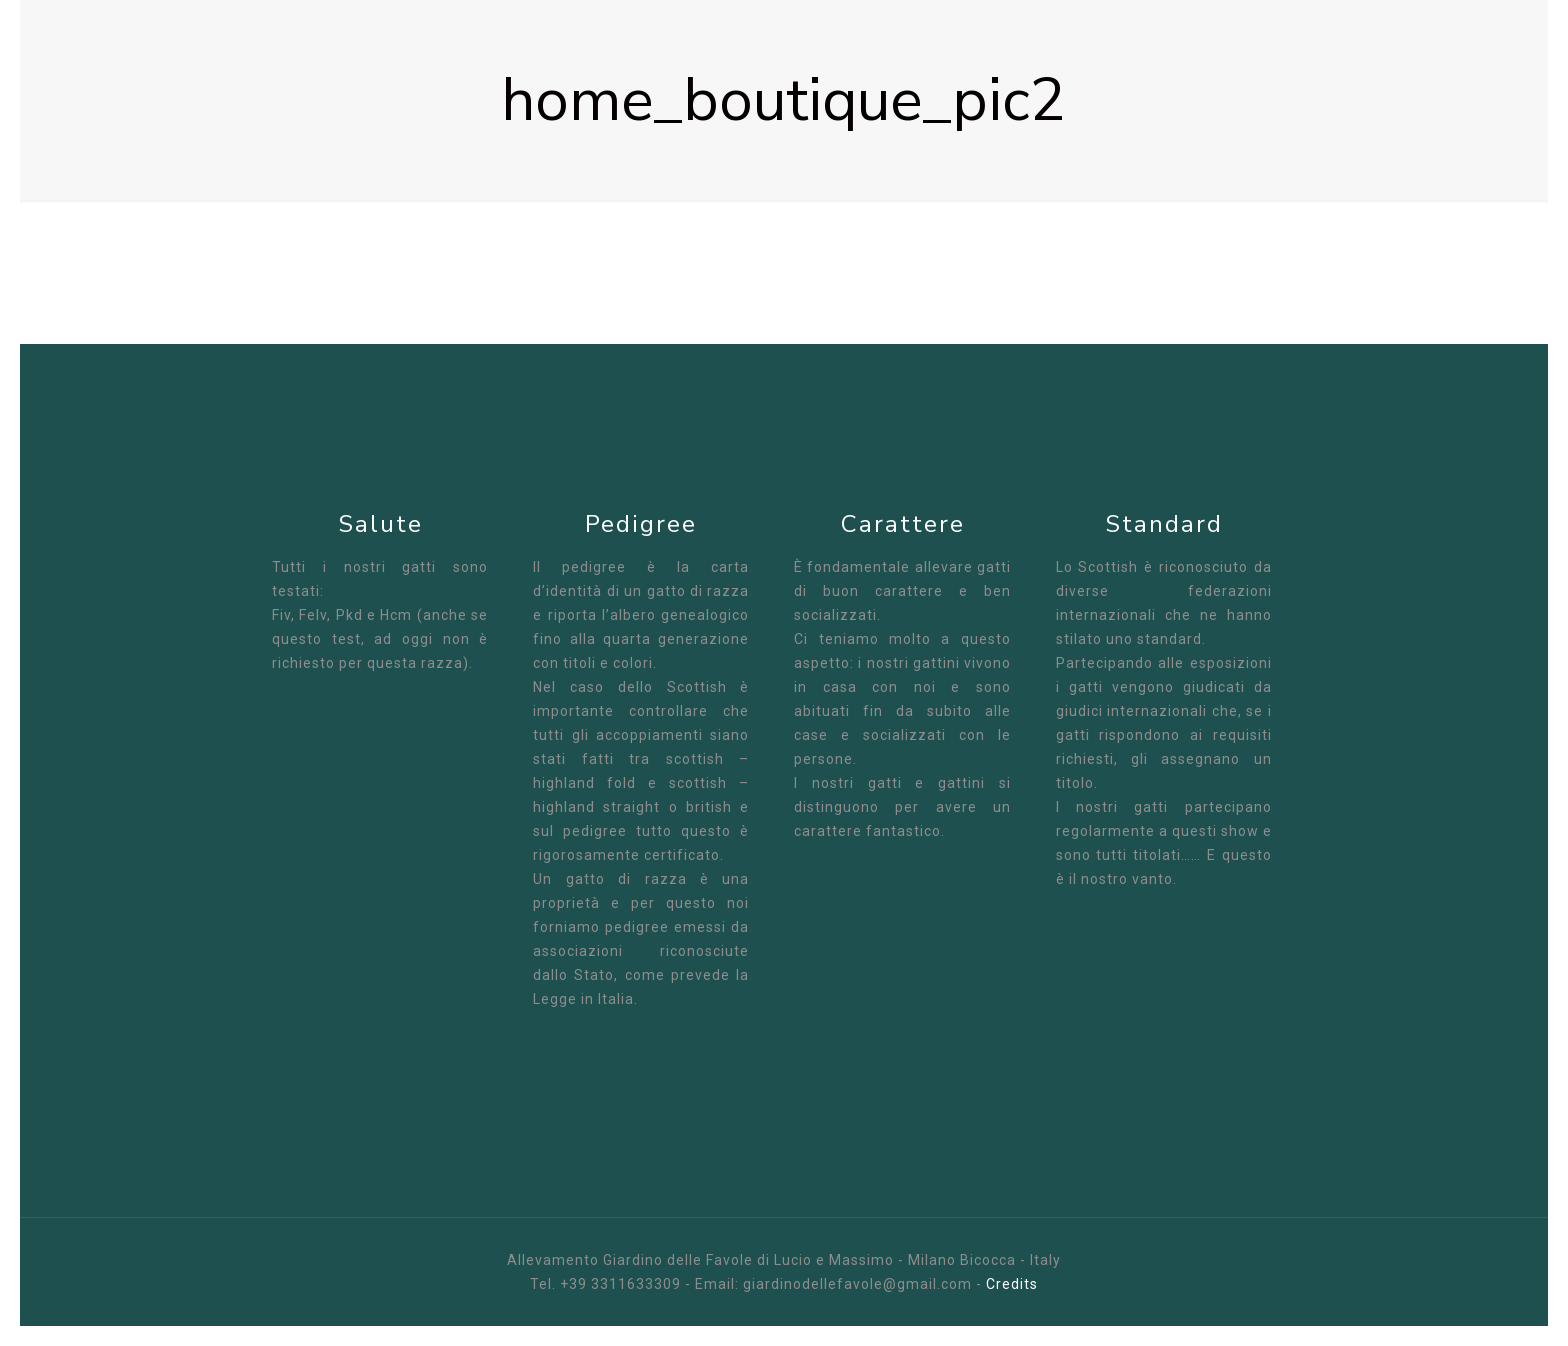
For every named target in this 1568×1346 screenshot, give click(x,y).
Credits (1012, 1284)
